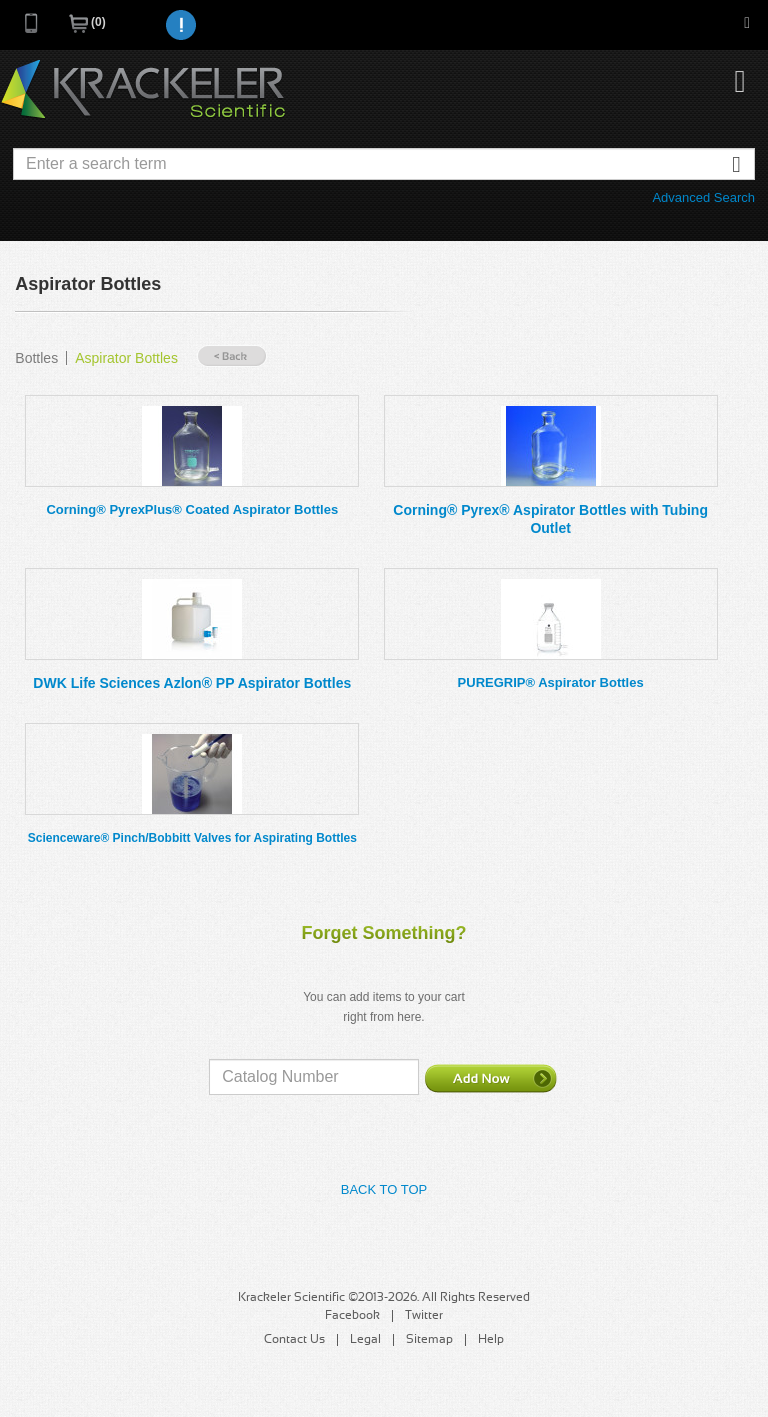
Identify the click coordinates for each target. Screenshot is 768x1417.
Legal (365, 1340)
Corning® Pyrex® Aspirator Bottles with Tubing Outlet (550, 519)
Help (491, 1340)
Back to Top (384, 1189)
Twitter (424, 1316)
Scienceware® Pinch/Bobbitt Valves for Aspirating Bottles (192, 838)
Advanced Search (703, 197)
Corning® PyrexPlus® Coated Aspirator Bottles (192, 509)
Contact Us (294, 1340)
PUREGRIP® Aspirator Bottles (551, 682)
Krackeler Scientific (143, 90)
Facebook (352, 1316)
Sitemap (429, 1340)
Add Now (491, 1078)
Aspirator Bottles (126, 358)
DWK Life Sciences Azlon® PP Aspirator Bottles (192, 683)
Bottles (36, 358)
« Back (232, 356)
